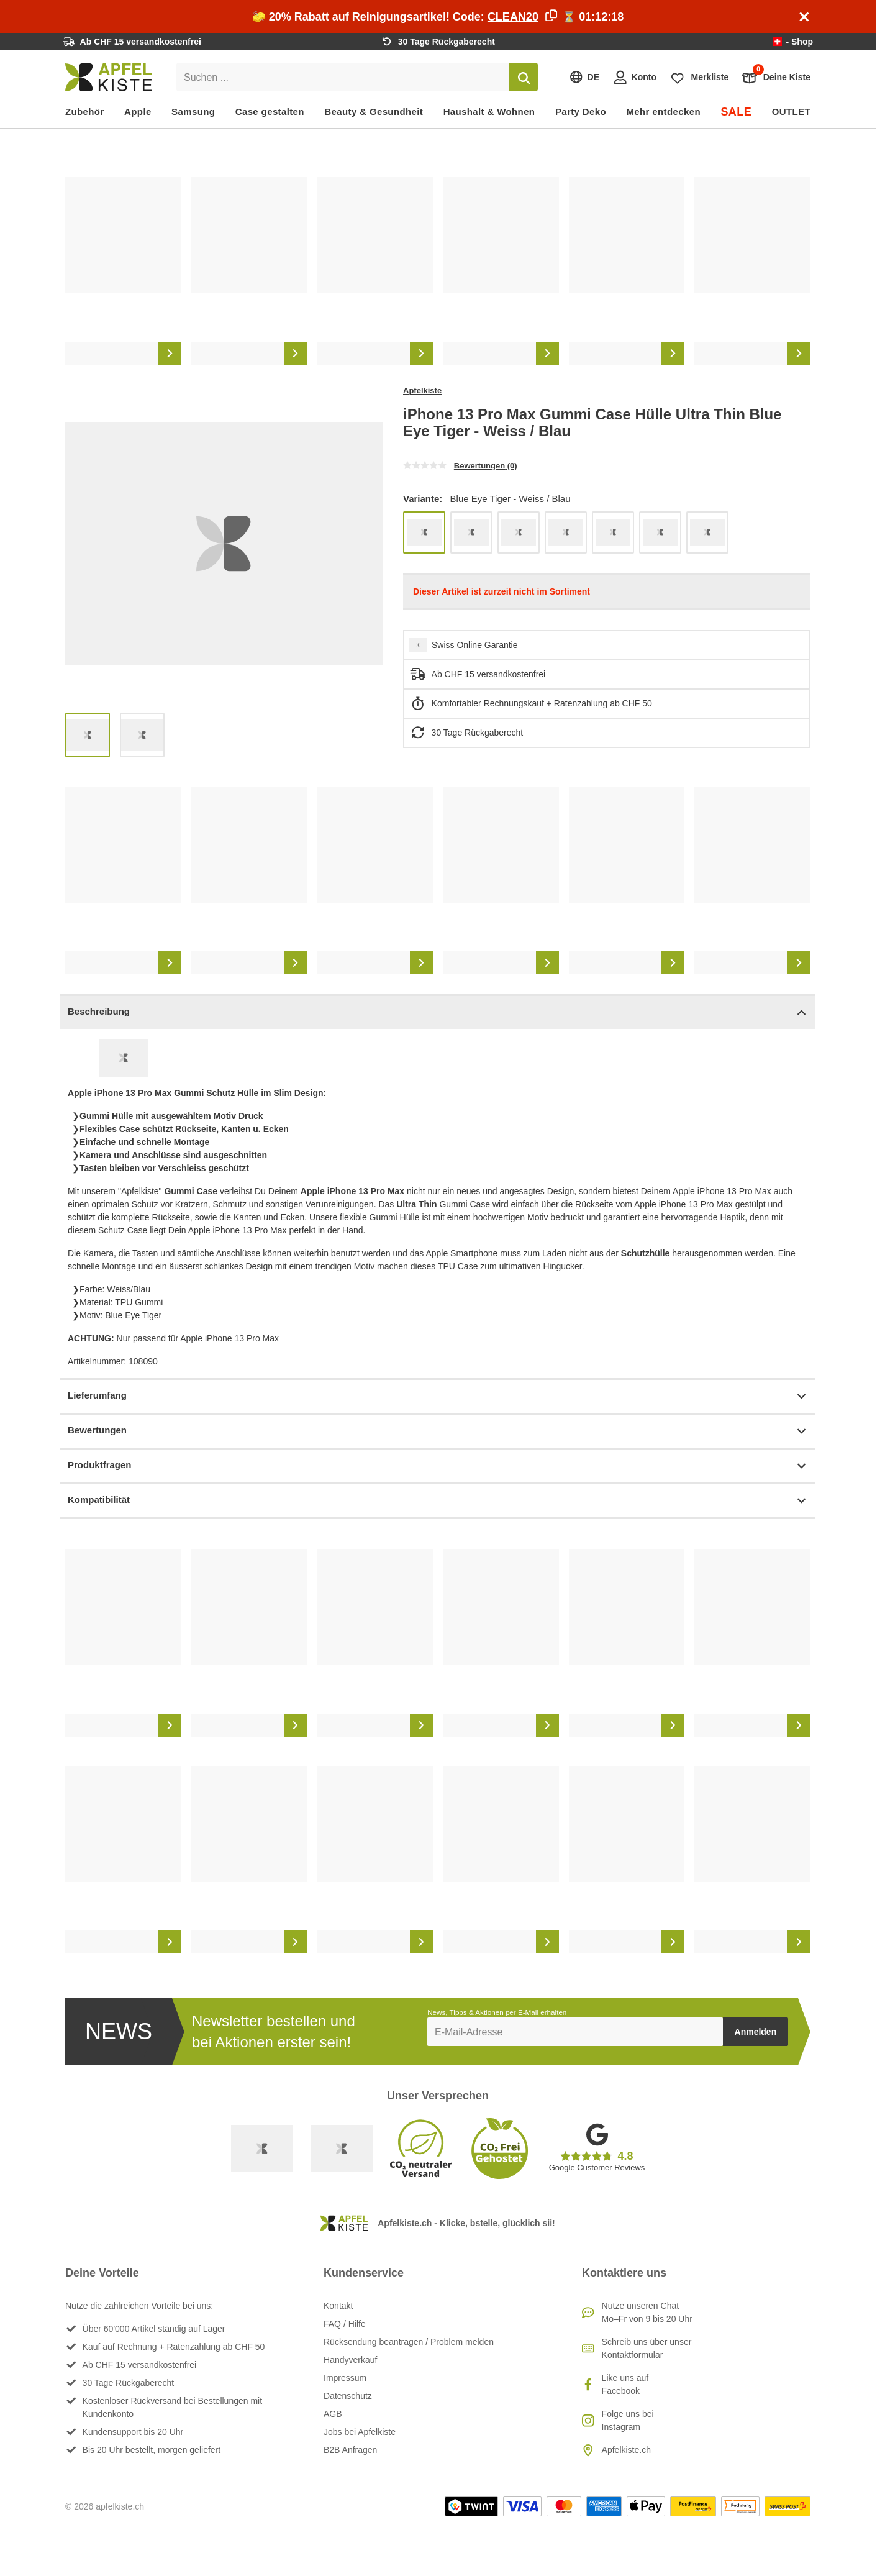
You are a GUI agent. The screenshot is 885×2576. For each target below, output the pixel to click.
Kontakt (338, 2306)
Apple (138, 111)
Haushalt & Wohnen (489, 111)
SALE (735, 112)
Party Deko (580, 111)
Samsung (193, 111)
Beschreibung (438, 1012)
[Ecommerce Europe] (342, 2148)
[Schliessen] (804, 17)
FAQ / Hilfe (345, 2324)
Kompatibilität (438, 1500)
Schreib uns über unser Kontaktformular (647, 2348)
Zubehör (84, 111)
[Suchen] (523, 77)
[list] (437, 271)
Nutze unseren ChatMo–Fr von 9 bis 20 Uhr (647, 2312)
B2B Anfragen (350, 2450)
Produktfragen (438, 1466)
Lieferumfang (438, 1396)
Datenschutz (348, 2396)
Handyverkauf (350, 2360)
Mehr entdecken (663, 111)
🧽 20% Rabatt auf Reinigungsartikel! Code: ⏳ (438, 17)
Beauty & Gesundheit (373, 111)
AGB (333, 2414)
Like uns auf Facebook (625, 2384)
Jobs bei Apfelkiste (360, 2432)
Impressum (345, 2378)
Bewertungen (438, 1431)
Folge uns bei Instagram (628, 2420)
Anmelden (756, 2032)
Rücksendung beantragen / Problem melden (409, 2342)
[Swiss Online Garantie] (262, 2148)
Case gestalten (269, 111)
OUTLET (791, 111)
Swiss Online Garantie (475, 645)
